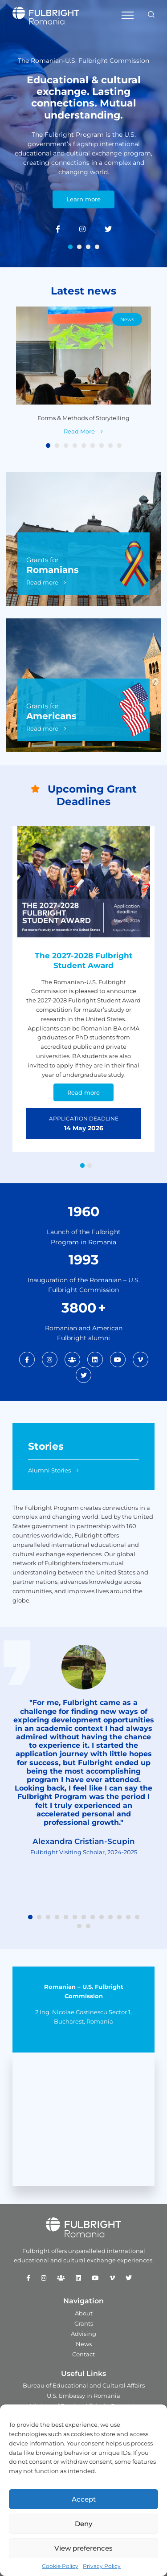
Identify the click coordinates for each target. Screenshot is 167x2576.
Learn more (83, 199)
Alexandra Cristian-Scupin (84, 1841)
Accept (84, 2499)
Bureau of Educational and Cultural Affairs (84, 2385)
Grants (83, 2323)
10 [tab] (110, 1917)
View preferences (83, 2548)
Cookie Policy (60, 2566)
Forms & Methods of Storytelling (83, 417)
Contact (83, 2354)
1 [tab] (70, 247)
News (127, 319)
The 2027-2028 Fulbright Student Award (83, 960)
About (84, 2313)
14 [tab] (79, 1926)
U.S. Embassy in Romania (83, 2395)
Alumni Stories (49, 1470)
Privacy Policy (102, 2566)
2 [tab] (79, 247)
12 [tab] (128, 1917)
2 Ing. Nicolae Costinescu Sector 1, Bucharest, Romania (83, 2016)
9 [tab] (119, 446)
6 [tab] (92, 446)
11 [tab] (119, 1917)
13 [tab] (137, 1917)
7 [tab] (101, 446)
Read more (42, 582)
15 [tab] (88, 1926)
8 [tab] (110, 446)
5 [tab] (83, 446)
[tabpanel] (83, 133)
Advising (83, 2333)
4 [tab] (97, 247)
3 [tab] (88, 247)
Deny (83, 2523)
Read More (79, 430)
